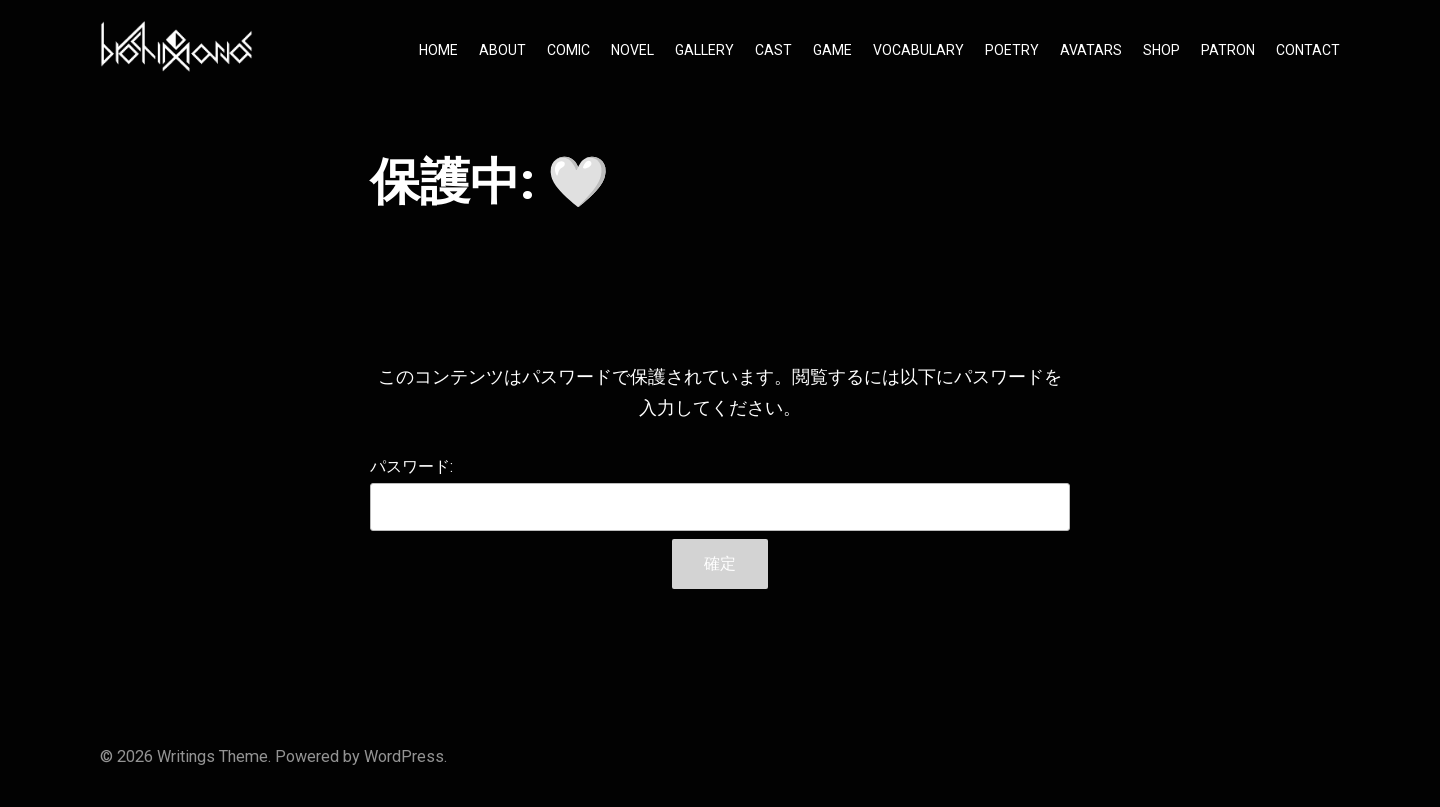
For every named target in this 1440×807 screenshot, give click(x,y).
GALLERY (704, 50)
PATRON (1228, 50)
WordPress (404, 756)
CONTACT (1308, 50)
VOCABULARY (918, 50)
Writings (186, 756)
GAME (832, 50)
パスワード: (720, 494)
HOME (438, 50)
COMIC (568, 50)
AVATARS (1091, 50)
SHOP (1161, 50)
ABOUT (502, 50)
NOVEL (632, 50)
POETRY (1012, 50)
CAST (773, 50)
